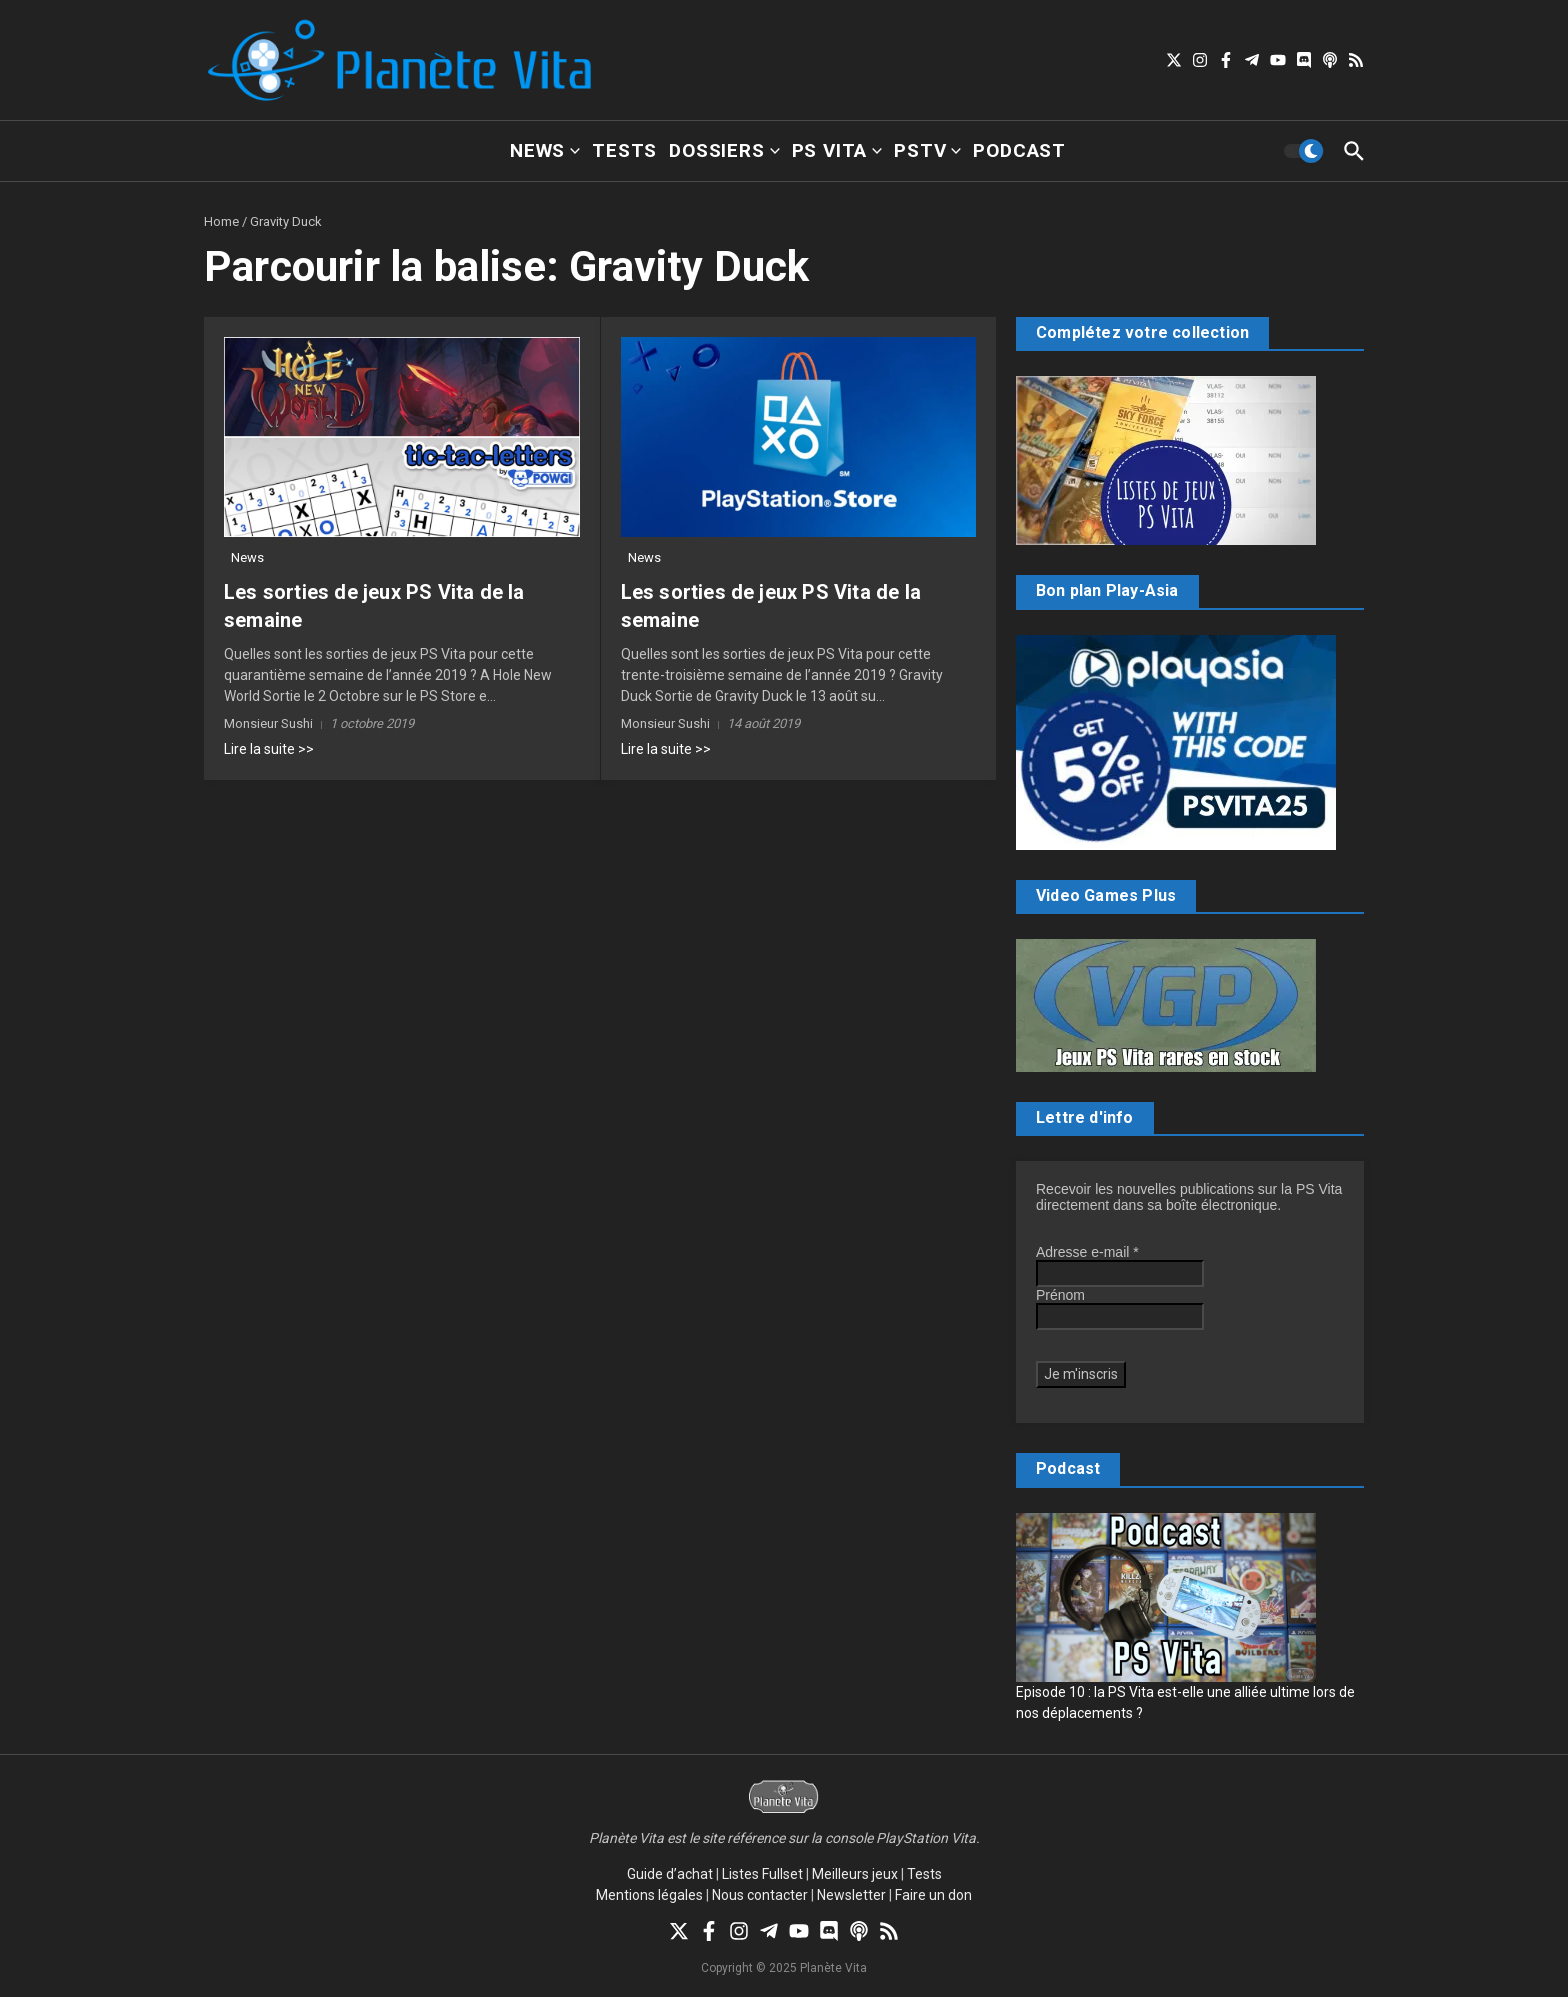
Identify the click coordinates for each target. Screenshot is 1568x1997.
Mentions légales (649, 1895)
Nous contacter (760, 1895)
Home (221, 221)
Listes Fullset (762, 1874)
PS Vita (837, 150)
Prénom (1060, 1295)
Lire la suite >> (269, 749)
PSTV (927, 150)
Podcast (1019, 150)
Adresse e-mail (1087, 1252)
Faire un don (933, 1895)
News (545, 150)
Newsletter (851, 1895)
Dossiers (724, 150)
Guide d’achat (670, 1874)
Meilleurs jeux (855, 1874)
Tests (624, 150)
